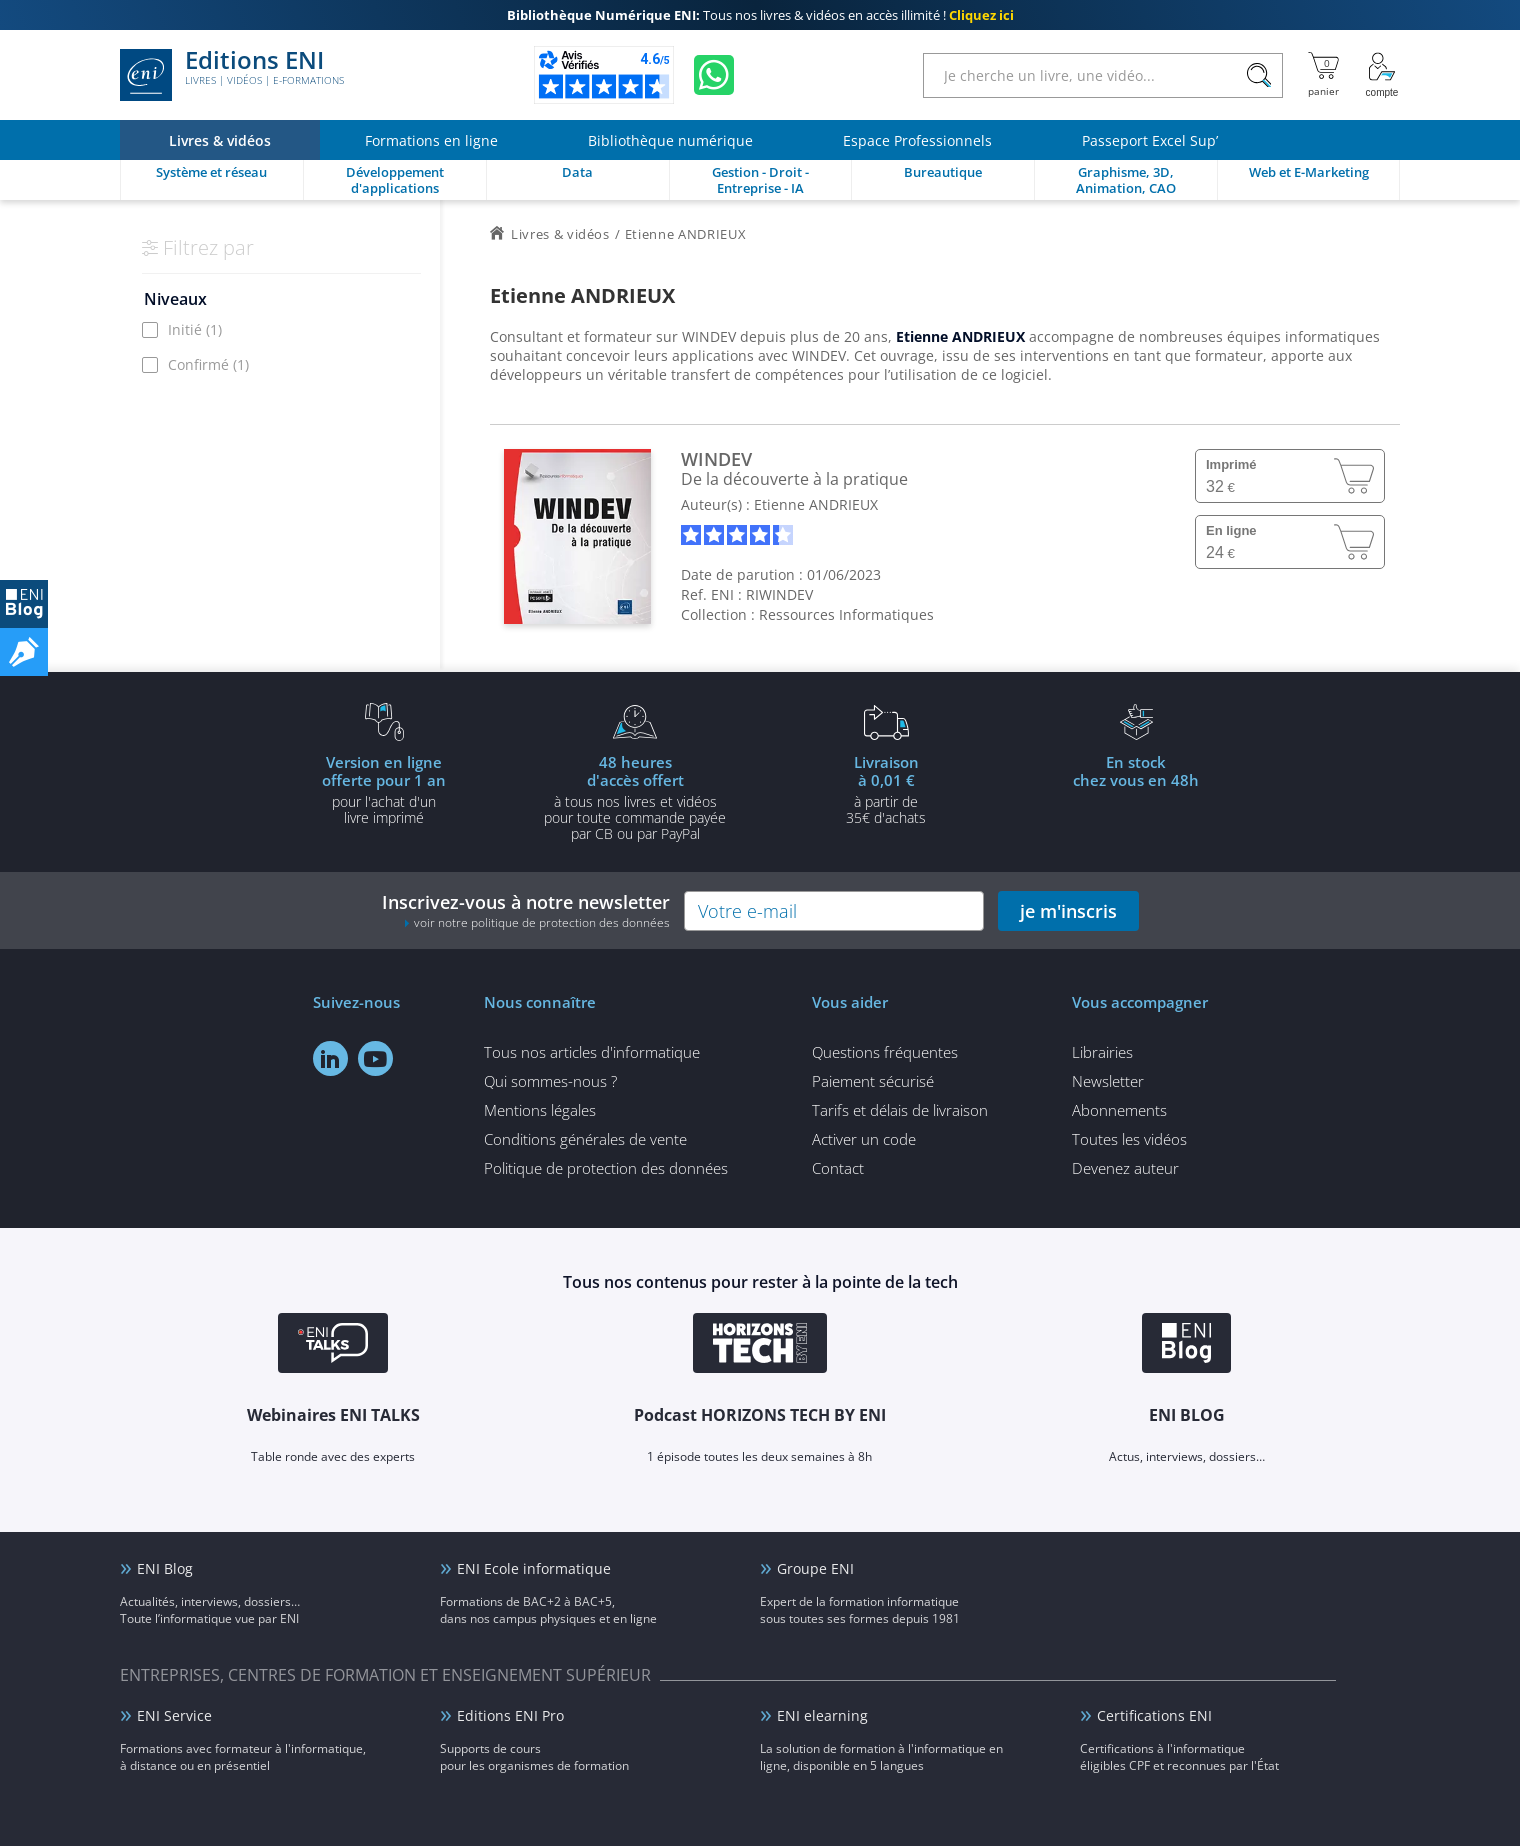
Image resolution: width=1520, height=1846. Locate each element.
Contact (838, 1168)
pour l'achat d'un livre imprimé (384, 789)
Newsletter (1108, 1081)
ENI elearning (822, 1715)
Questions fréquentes (885, 1052)
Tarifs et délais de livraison (900, 1110)
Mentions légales (540, 1110)
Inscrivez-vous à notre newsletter (526, 910)
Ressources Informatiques (846, 614)
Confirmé (208, 364)
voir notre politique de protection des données (542, 922)
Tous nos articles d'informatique (592, 1052)
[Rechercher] (1258, 75)
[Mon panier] (1323, 75)
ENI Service (174, 1715)
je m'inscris (1068, 911)
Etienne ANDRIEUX (816, 504)
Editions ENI (232, 75)
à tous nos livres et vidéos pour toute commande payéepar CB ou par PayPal (635, 797)
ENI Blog (165, 1568)
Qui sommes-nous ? (550, 1081)
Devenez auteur (1125, 1168)
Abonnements (1119, 1110)
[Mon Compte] (1382, 75)
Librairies (1102, 1052)
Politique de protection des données (606, 1168)
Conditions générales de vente (585, 1139)
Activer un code (864, 1139)
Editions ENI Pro (510, 1715)
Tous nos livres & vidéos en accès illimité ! (760, 15)
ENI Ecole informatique (534, 1568)
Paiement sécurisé (873, 1081)
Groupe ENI (815, 1568)
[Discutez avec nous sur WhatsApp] (714, 75)
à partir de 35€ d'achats (886, 789)
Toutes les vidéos (1129, 1139)
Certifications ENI (1154, 1715)
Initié (195, 329)
